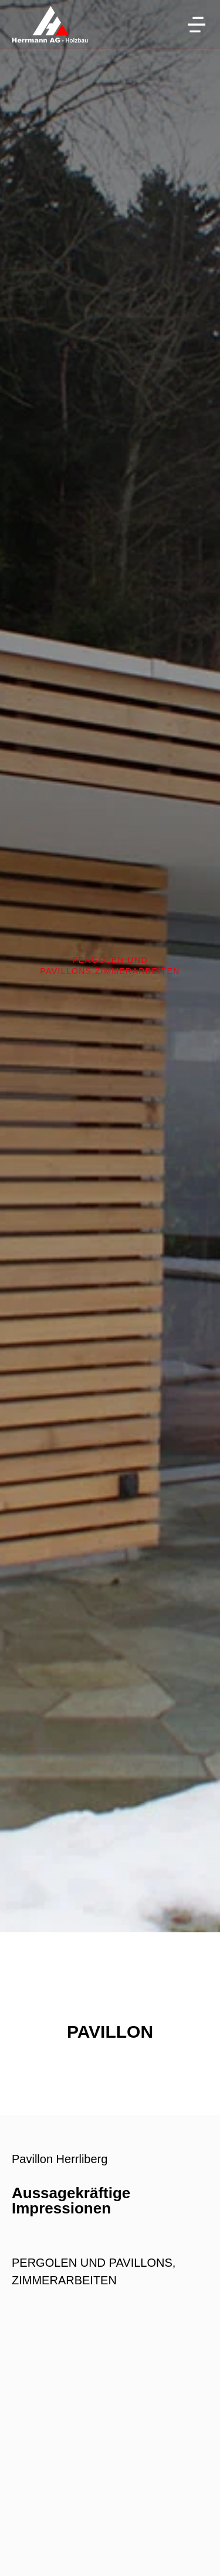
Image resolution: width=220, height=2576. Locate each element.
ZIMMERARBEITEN (137, 971)
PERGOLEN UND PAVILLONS (92, 2262)
